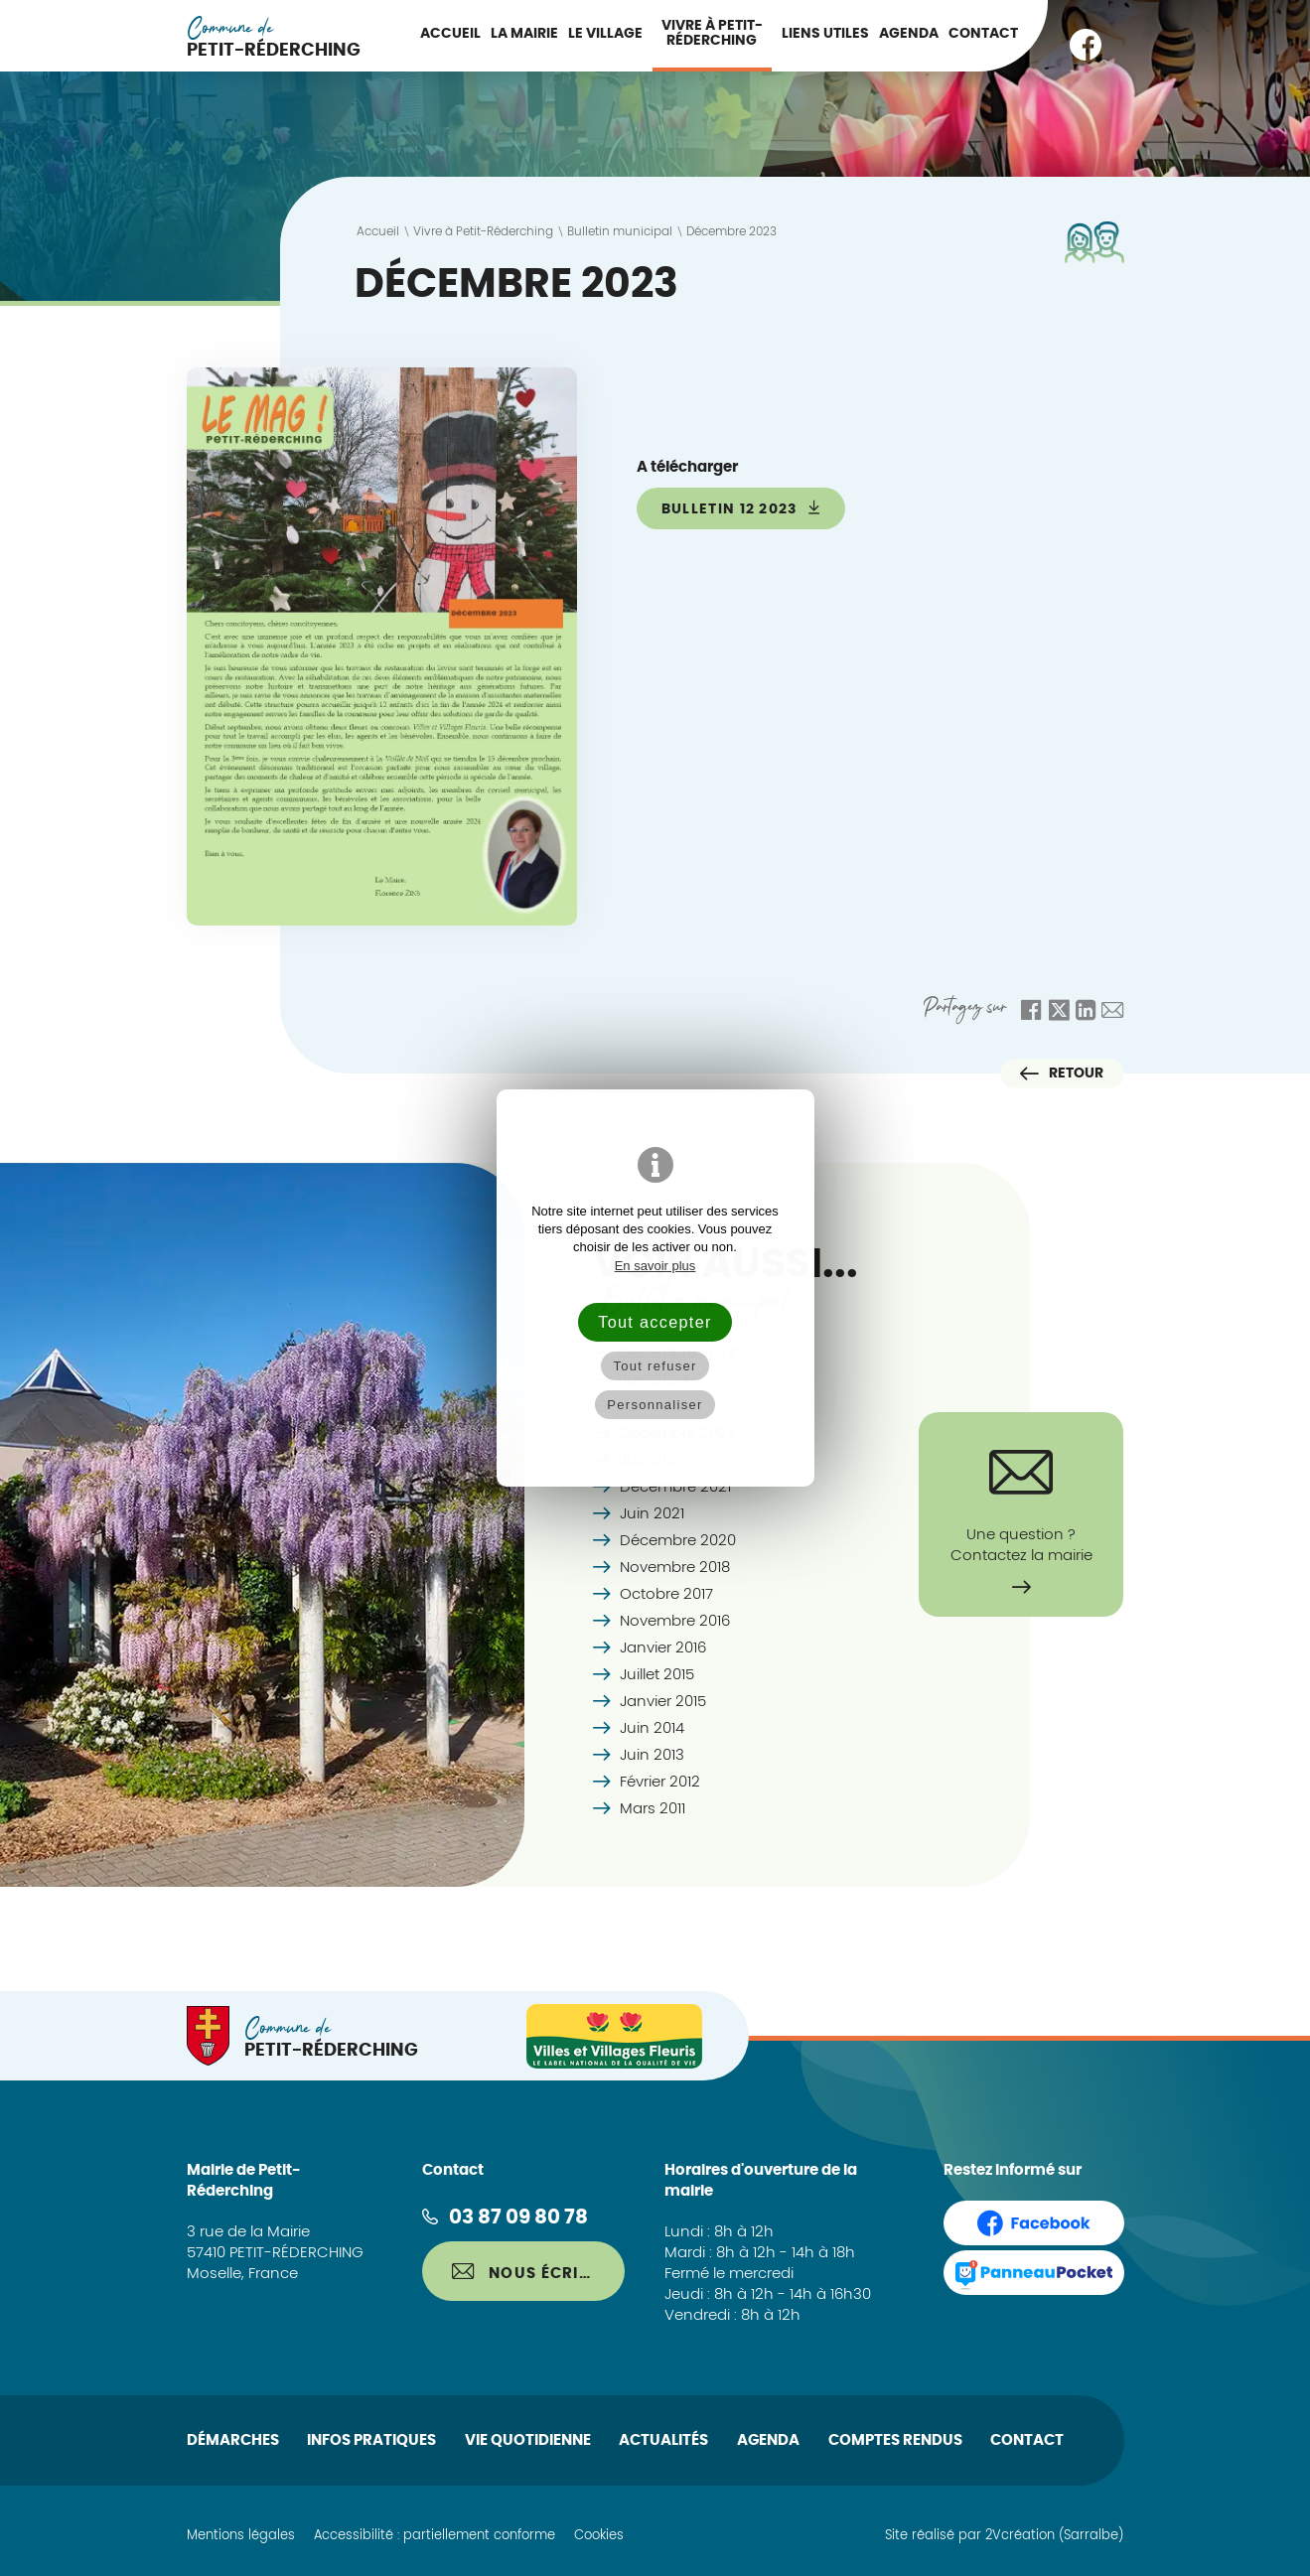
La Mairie (524, 34)
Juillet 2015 (657, 1674)
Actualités (663, 2440)
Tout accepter (654, 1322)
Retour (1061, 1072)
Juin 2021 (652, 1513)
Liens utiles (825, 34)
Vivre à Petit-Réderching (712, 33)
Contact (983, 34)
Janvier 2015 (663, 1701)
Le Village (605, 34)
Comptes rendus (895, 2440)
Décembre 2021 (675, 1487)
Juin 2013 (652, 1755)
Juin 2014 (652, 1728)
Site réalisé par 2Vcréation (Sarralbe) (1004, 2535)
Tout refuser (654, 1366)
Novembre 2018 (675, 1567)
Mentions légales (241, 2535)
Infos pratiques (371, 2440)
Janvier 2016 (663, 1648)
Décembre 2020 (678, 1540)
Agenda (909, 34)
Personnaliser (654, 1404)
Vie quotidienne (528, 2440)
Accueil (450, 34)
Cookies (599, 2535)
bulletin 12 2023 (740, 508)
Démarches (233, 2440)
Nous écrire (525, 2272)
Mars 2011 (652, 1808)
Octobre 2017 (666, 1594)
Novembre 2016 (675, 1621)
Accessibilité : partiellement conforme (434, 2535)
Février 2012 (660, 1782)
